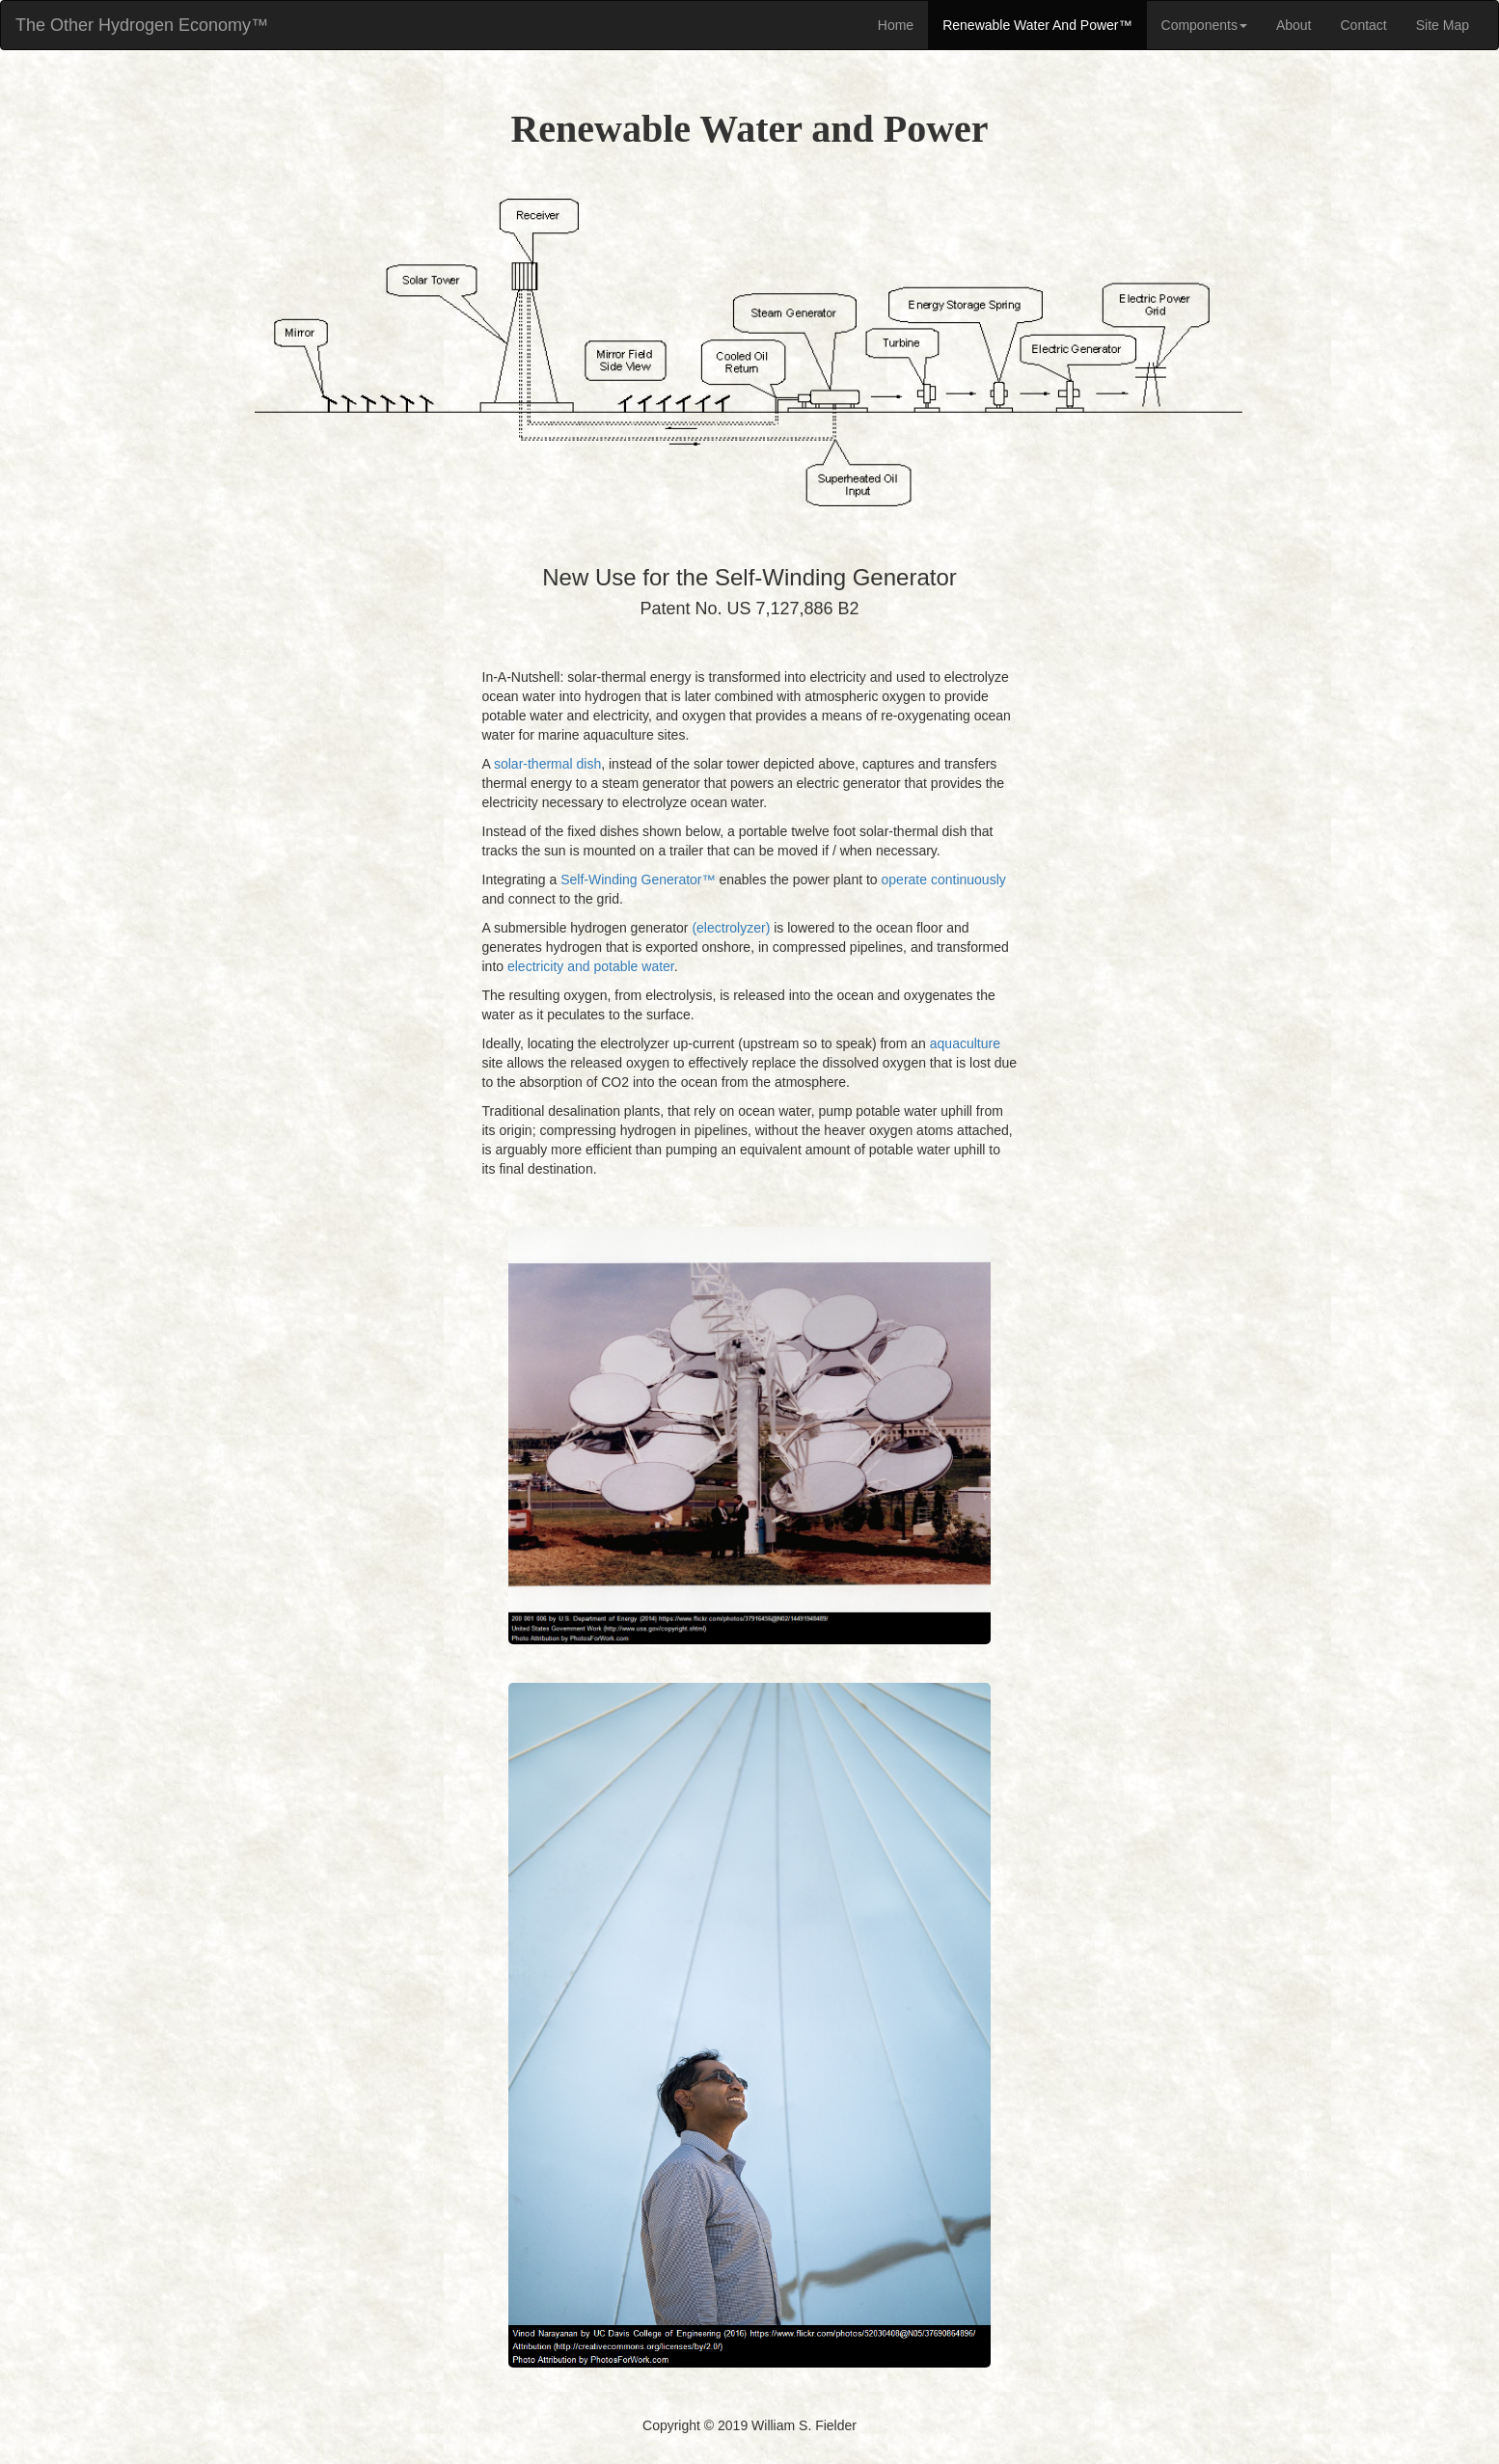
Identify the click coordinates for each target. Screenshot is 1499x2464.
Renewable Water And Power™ (1036, 25)
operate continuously (944, 879)
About (1294, 25)
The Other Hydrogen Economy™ (141, 25)
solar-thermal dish (547, 764)
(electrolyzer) (731, 927)
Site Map (1442, 25)
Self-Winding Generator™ (637, 879)
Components (1204, 25)
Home (895, 25)
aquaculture (965, 1043)
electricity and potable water (590, 966)
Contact (1364, 25)
